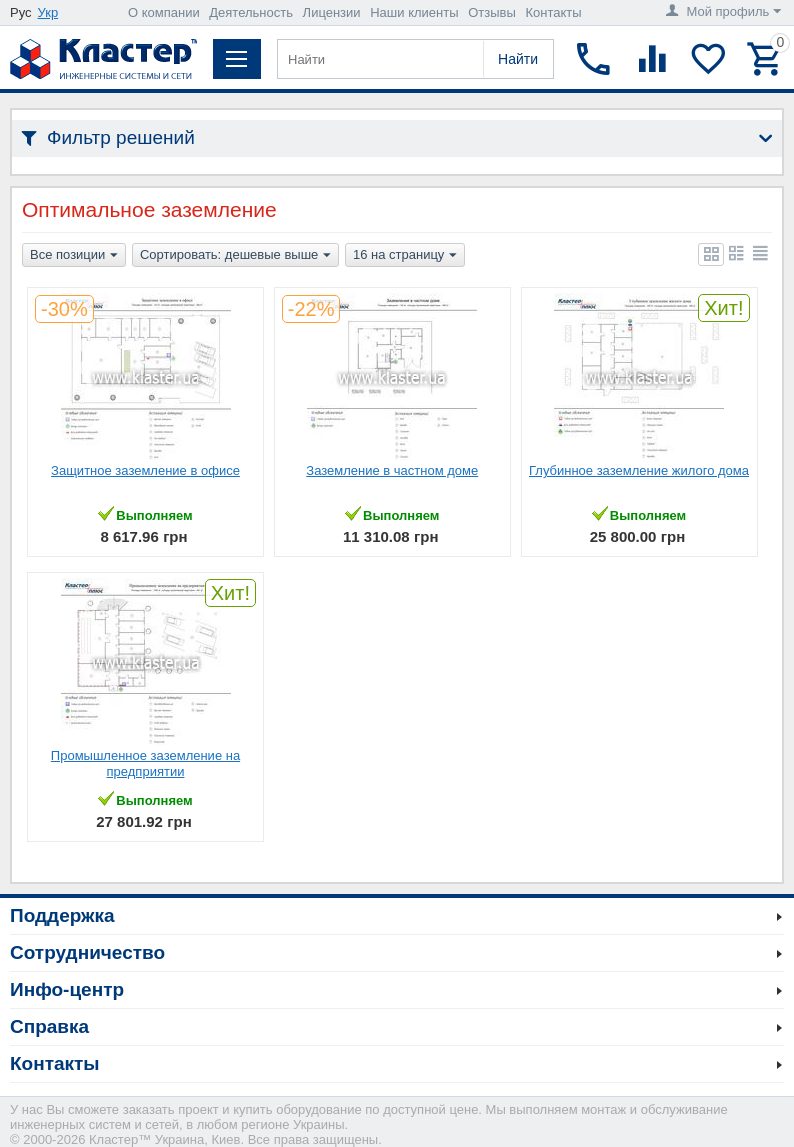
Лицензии (332, 12)
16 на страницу (405, 256)
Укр (48, 12)
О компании (164, 12)
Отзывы (492, 12)
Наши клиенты (414, 12)
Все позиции (74, 256)
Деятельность (251, 12)
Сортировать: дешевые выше (235, 256)
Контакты (553, 12)
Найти (518, 59)
